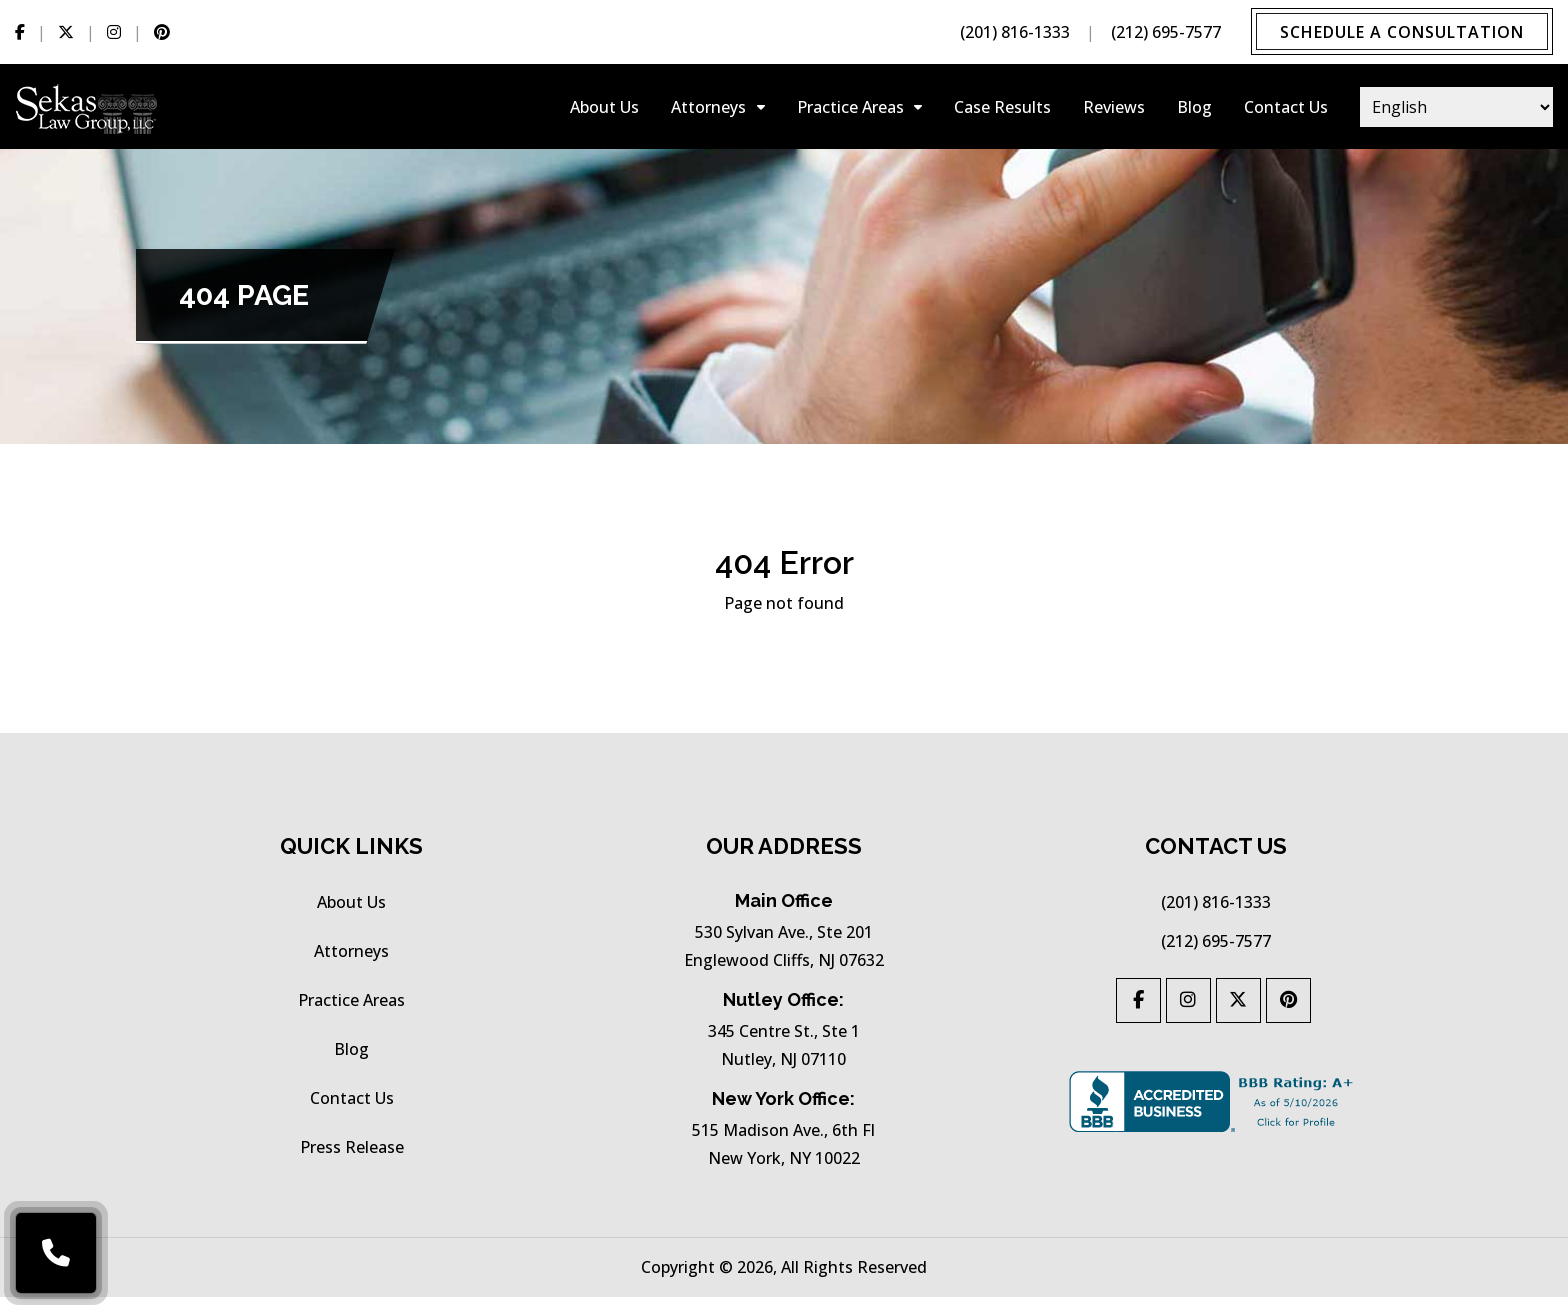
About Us (604, 110)
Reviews (1114, 110)
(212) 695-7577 (1162, 33)
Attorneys (708, 110)
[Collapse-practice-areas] (918, 110)
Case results (1002, 110)
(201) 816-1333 (1011, 33)
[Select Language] (1456, 110)
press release (352, 1159)
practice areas (850, 110)
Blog (1194, 110)
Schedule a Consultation (1400, 33)
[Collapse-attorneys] (761, 110)
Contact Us (1286, 110)
